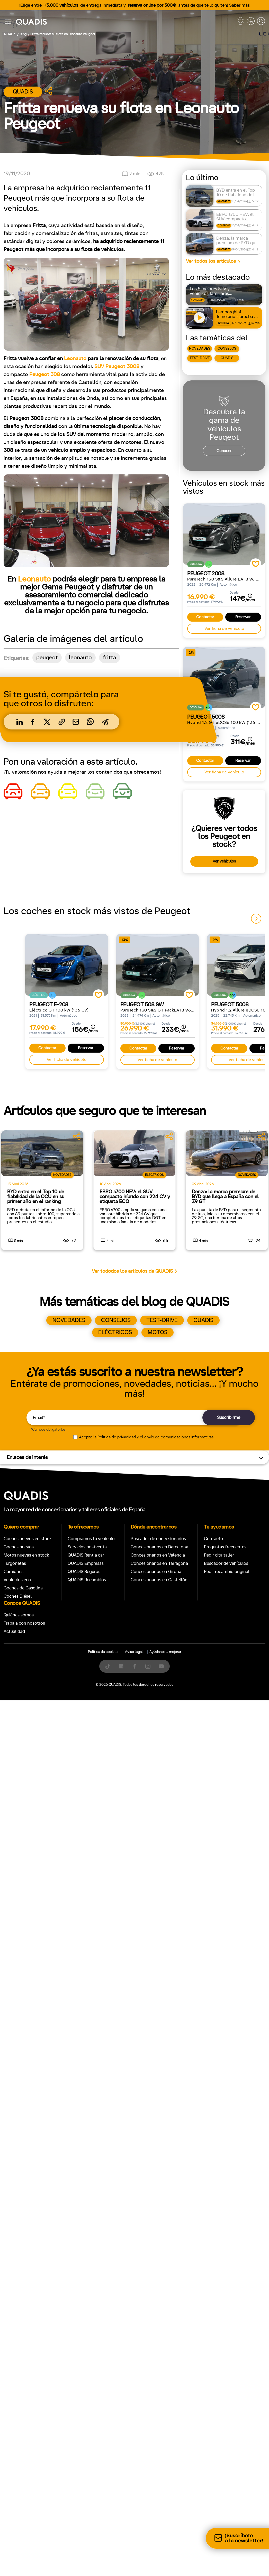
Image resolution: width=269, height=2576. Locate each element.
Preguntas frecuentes (225, 1547)
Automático (43, 2066)
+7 (118, 2066)
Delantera (151, 2088)
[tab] (97, 1906)
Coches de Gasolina (23, 1588)
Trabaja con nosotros (24, 1623)
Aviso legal (134, 1652)
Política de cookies (103, 1652)
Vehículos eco (17, 1580)
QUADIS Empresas (86, 1563)
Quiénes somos (19, 1615)
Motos (130, 1906)
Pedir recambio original (226, 1571)
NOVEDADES (199, 348)
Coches (97, 1906)
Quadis (23, 92)
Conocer (224, 451)
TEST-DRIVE (200, 358)
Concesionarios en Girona (156, 1571)
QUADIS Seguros (84, 1571)
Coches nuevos (19, 1547)
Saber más (239, 5)
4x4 (199, 2088)
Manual (15, 2066)
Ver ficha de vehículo (224, 628)
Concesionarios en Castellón (159, 1580)
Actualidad (14, 1631)
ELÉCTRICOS (115, 1332)
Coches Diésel (18, 1596)
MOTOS (157, 1332)
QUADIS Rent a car (86, 1555)
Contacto (213, 1539)
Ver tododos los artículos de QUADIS (134, 1271)
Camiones (13, 1571)
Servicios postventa (87, 1547)
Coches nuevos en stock (28, 1539)
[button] (256, 919)
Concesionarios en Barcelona (159, 1547)
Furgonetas (15, 1563)
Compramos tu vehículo (91, 1539)
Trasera (178, 2088)
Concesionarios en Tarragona (159, 1563)
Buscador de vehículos (226, 1563)
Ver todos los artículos (211, 261)
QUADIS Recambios (87, 1580)
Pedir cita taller (219, 1555)
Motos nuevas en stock (26, 1555)
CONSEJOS (227, 348)
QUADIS (227, 358)
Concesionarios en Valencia (158, 1555)
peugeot (47, 657)
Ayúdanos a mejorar (165, 1652)
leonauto (80, 657)
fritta (109, 657)
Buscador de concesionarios (158, 1539)
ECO (220, 2066)
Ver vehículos (224, 861)
